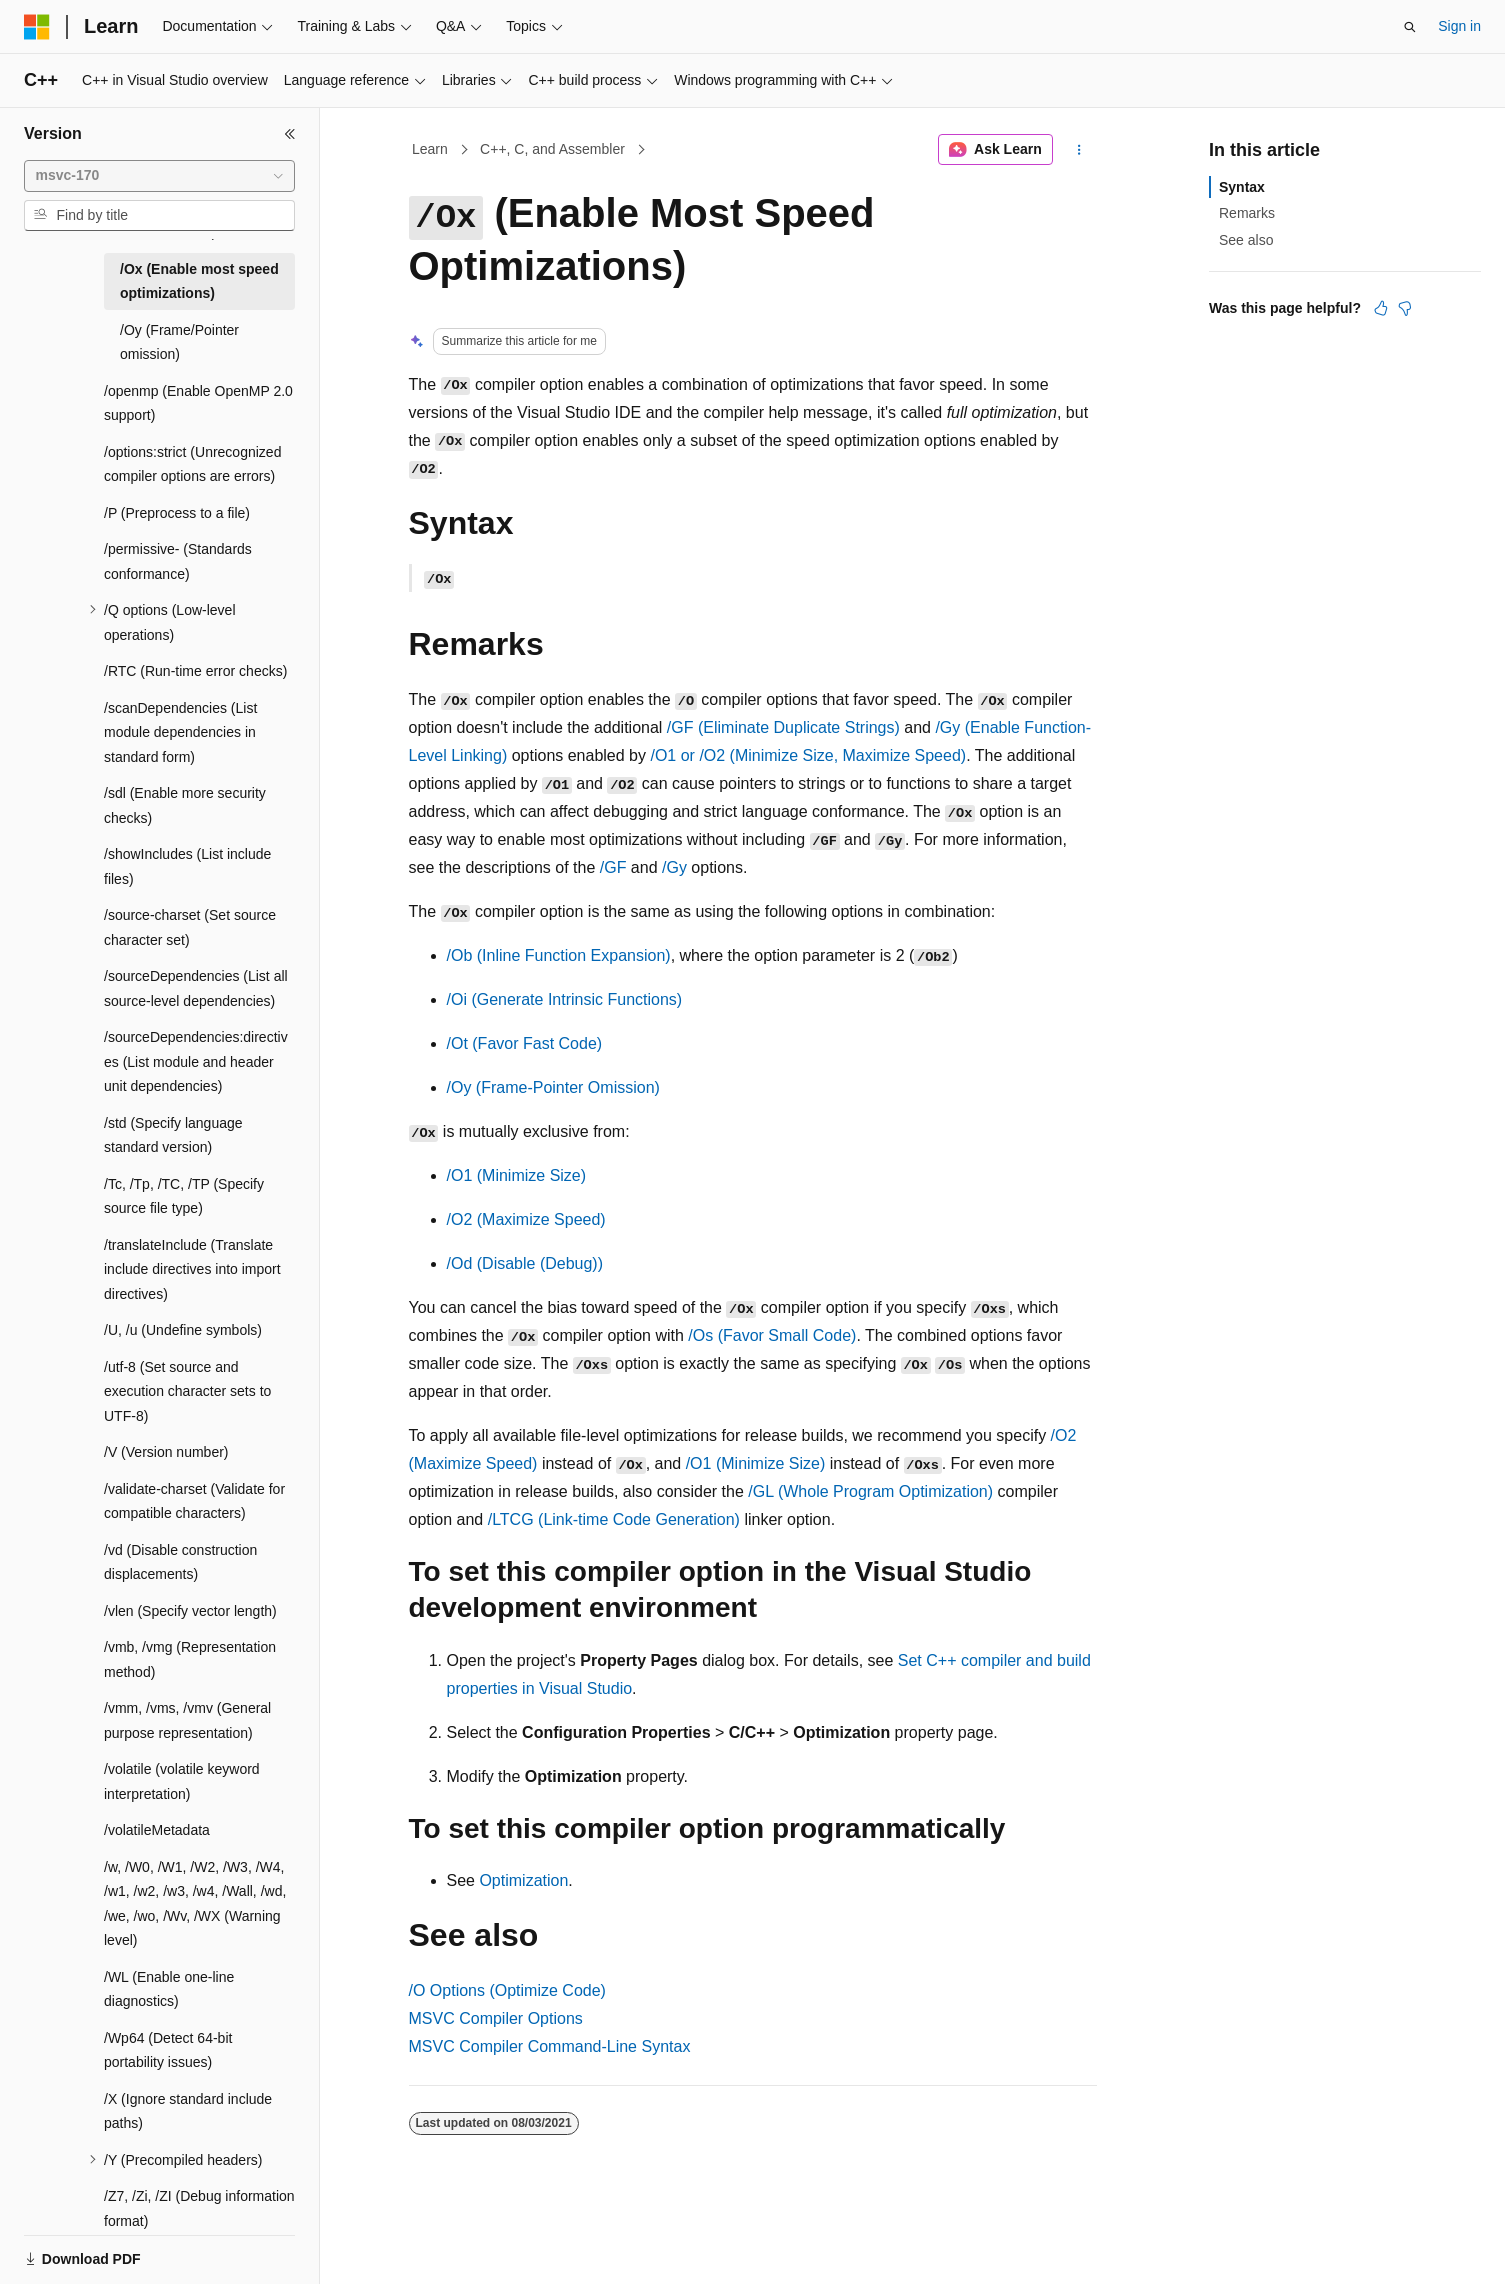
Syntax (1242, 187)
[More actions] (1078, 150)
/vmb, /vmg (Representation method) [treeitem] (190, 1659)
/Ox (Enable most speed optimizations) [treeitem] (199, 281)
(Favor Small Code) (772, 1335)
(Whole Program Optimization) (870, 1491)
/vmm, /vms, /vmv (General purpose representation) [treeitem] (187, 1720)
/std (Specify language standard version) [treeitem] (173, 1135)
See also (1246, 240)
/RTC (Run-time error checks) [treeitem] (195, 671)
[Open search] (1410, 27)
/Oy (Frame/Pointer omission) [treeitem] (179, 342)
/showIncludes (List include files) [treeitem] (187, 866)
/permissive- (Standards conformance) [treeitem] (178, 561)
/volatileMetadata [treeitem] (157, 1830)
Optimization (523, 1880)
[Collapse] (290, 134)
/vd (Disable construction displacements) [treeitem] (180, 1562)
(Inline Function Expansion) (559, 955)
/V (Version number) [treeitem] (166, 1452)
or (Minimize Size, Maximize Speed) (808, 755)
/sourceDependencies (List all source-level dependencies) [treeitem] (196, 988)
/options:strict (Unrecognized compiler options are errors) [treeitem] (192, 464)
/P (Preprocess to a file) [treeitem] (177, 513)
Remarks (1247, 213)
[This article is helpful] (1381, 308)
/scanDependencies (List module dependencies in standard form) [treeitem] (180, 732)
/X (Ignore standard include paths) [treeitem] (188, 2111)
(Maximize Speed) (526, 1219)
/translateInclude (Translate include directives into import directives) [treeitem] (192, 1269)
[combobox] (159, 176)
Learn (430, 149)
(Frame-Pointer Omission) (553, 1087)
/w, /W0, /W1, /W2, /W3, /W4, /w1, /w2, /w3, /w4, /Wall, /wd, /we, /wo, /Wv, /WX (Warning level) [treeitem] (195, 1904)
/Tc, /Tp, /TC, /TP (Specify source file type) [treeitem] (184, 1196)
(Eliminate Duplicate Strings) (783, 727)
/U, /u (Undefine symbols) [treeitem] (183, 1330)
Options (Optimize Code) (507, 1990)
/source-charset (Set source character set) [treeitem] (190, 927)
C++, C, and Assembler (552, 149)
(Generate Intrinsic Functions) (565, 999)
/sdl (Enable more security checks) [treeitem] (185, 805)
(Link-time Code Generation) (614, 1519)
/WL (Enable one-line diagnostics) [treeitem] (169, 1989)
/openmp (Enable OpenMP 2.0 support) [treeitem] (198, 403)
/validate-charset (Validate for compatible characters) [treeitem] (194, 1501)
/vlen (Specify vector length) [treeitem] (190, 1611)
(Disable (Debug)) (525, 1263)
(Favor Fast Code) (525, 1043)
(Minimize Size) (517, 1175)
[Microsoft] (37, 27)
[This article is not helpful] (1405, 308)
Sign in (1459, 26)
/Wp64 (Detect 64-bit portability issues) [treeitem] (168, 2050)
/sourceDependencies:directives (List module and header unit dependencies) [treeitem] (196, 1061)
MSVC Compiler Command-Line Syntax (550, 2046)
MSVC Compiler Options (496, 2018)
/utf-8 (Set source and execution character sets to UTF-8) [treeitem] (187, 1391)
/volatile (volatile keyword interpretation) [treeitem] (182, 1781)
